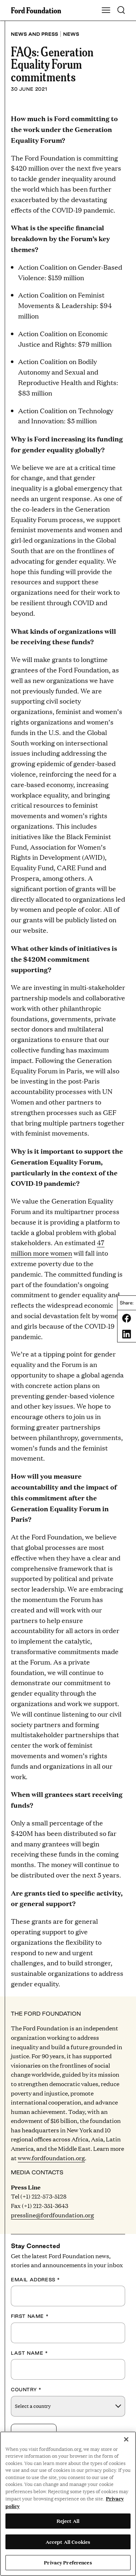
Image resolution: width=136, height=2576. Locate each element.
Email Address (35, 2279)
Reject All (68, 2520)
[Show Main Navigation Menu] (106, 10)
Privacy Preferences (68, 2562)
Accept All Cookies (68, 2541)
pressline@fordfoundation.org (52, 2215)
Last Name (29, 2352)
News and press (34, 34)
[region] (68, 2503)
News (71, 34)
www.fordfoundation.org (51, 2158)
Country (26, 2389)
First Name (30, 2316)
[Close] (126, 2439)
